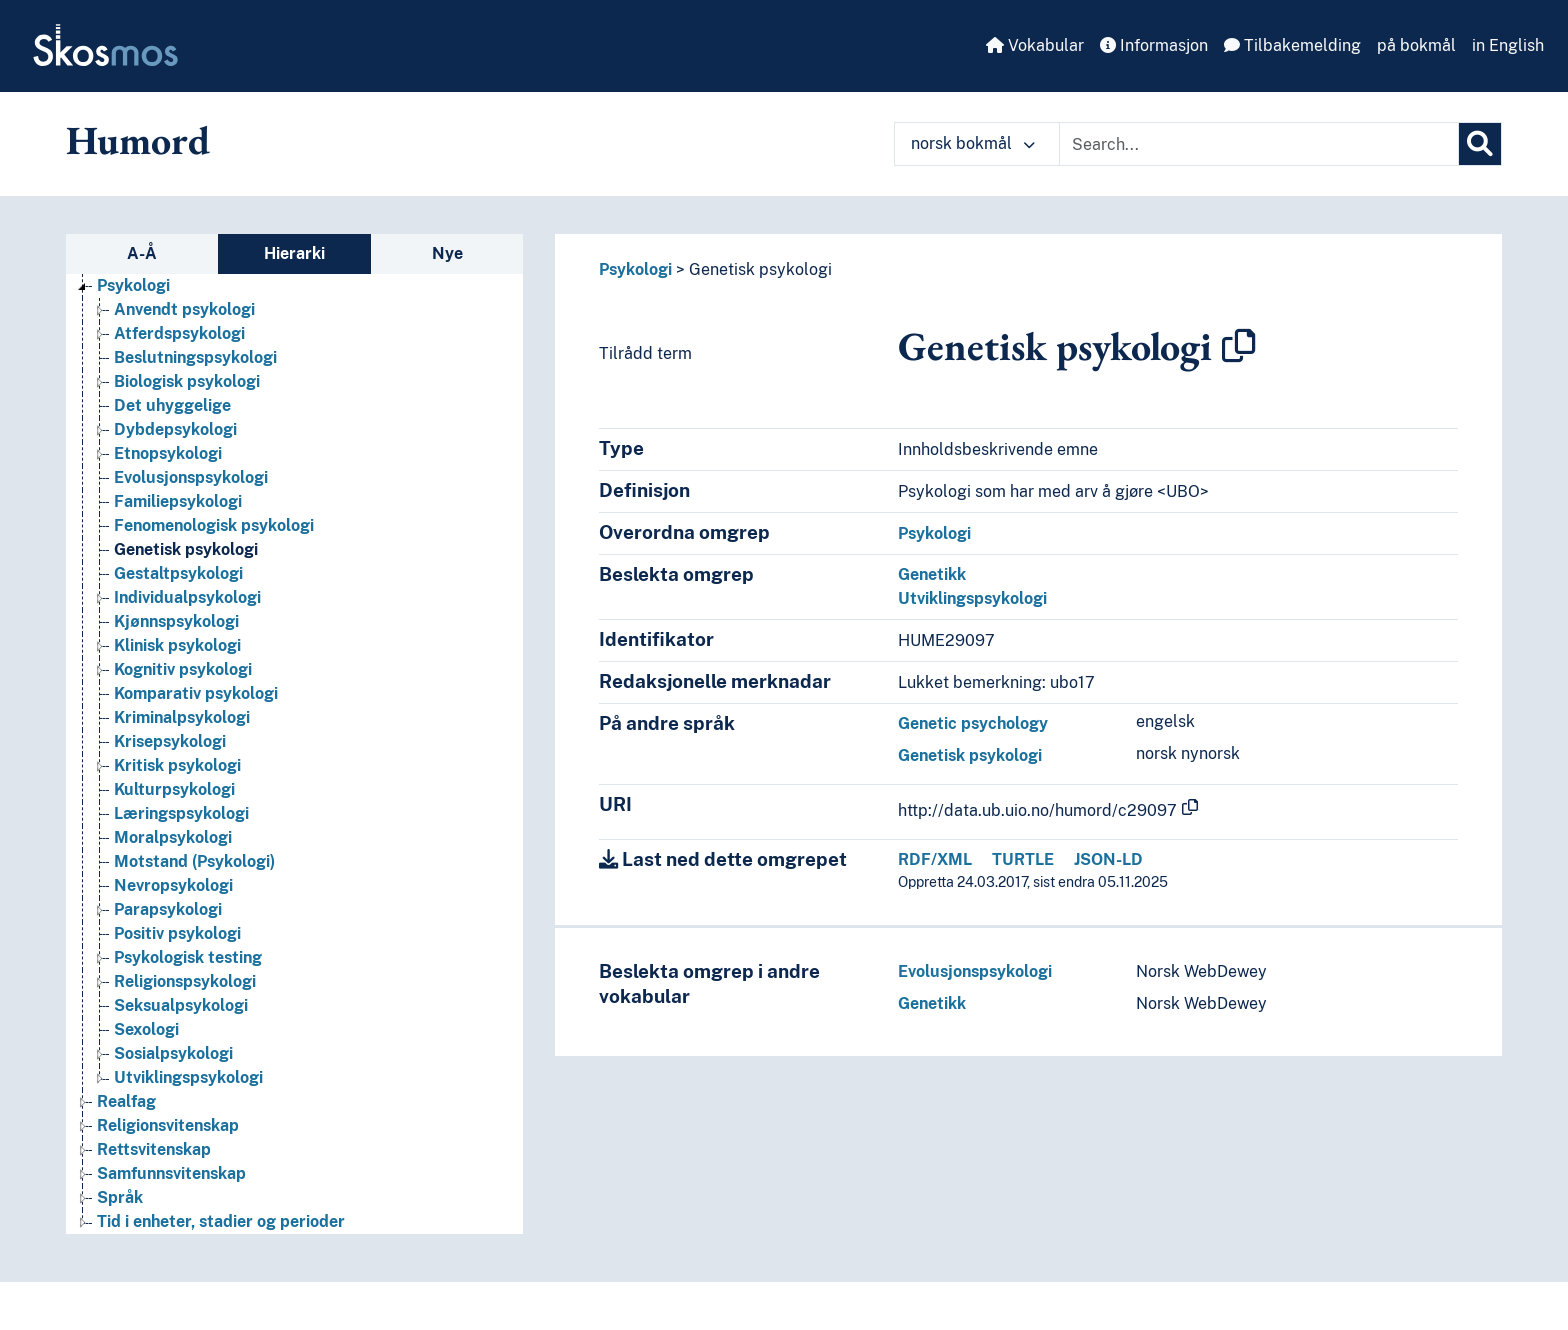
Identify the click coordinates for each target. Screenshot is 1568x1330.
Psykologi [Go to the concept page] (133, 285)
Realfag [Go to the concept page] (126, 1101)
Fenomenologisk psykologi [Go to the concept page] (214, 525)
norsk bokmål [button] (973, 143)
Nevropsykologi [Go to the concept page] (173, 885)
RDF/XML (935, 859)
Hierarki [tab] (294, 253)
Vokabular (1035, 45)
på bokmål (1416, 45)
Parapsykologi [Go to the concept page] (168, 909)
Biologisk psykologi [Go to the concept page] (187, 381)
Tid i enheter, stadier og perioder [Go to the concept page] (221, 1221)
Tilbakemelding (1292, 45)
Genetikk (932, 574)
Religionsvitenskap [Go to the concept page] (168, 1125)
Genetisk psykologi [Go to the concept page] (186, 549)
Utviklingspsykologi (972, 598)
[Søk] (1480, 144)
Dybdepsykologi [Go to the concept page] (175, 429)
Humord (138, 140)
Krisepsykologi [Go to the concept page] (170, 741)
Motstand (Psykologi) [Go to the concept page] (194, 861)
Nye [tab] (447, 253)
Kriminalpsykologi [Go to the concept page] (182, 717)
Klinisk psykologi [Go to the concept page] (177, 645)
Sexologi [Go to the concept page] (146, 1029)
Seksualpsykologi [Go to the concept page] (181, 1005)
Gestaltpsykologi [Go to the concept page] (178, 573)
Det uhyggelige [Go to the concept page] (172, 405)
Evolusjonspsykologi (975, 971)
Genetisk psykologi (760, 269)
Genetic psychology (973, 723)
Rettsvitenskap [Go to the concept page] (154, 1149)
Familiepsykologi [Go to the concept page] (178, 501)
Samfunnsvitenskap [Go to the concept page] (171, 1173)
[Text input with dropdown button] (1259, 144)
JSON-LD (1108, 859)
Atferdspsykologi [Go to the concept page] (179, 333)
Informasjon (1154, 45)
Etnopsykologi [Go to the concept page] (168, 453)
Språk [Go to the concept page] (120, 1197)
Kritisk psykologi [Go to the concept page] (177, 765)
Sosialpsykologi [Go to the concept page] (173, 1053)
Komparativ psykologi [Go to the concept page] (196, 693)
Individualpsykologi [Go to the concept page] (187, 597)
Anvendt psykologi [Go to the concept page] (184, 309)
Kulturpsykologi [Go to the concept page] (174, 789)
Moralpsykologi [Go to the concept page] (173, 837)
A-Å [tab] (142, 253)
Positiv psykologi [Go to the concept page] (177, 933)
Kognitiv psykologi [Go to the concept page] (183, 669)
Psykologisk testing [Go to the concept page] (188, 957)
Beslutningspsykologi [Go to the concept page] (195, 357)
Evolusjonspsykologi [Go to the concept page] (191, 477)
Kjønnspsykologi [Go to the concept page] (176, 621)
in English (1508, 45)
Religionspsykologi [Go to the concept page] (185, 981)
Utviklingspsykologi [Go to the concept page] (188, 1077)
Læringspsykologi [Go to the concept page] (181, 813)
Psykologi (635, 269)
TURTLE (1023, 859)
